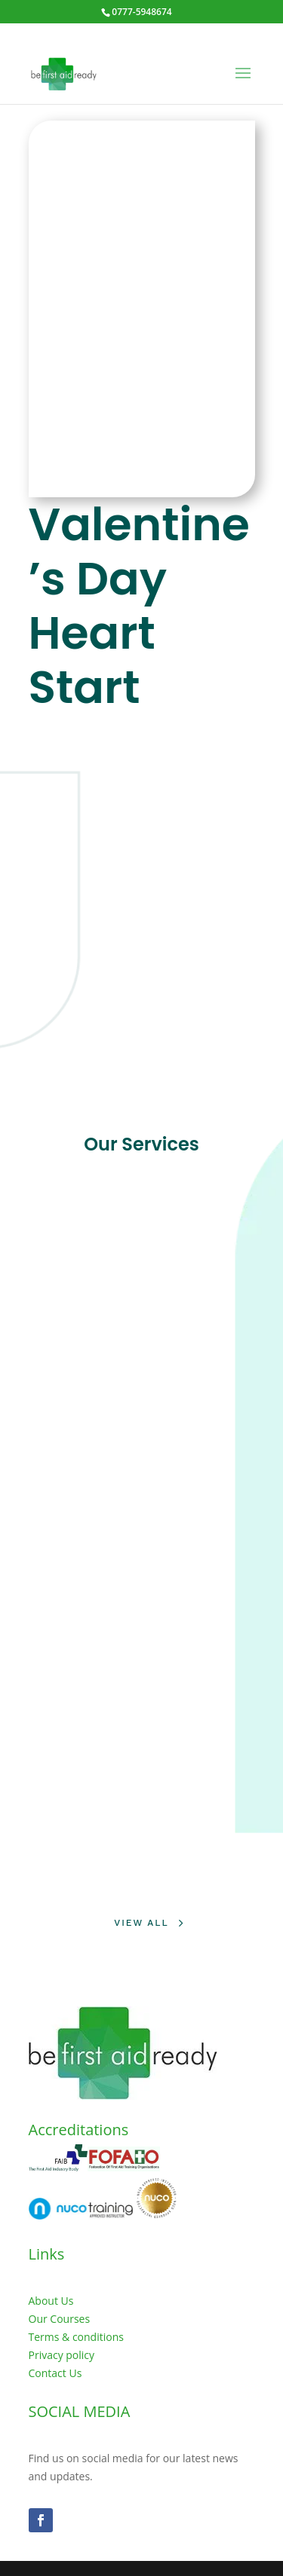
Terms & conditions (76, 2337)
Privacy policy (62, 2355)
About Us (51, 2300)
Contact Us (55, 2373)
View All (141, 1922)
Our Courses (60, 2319)
